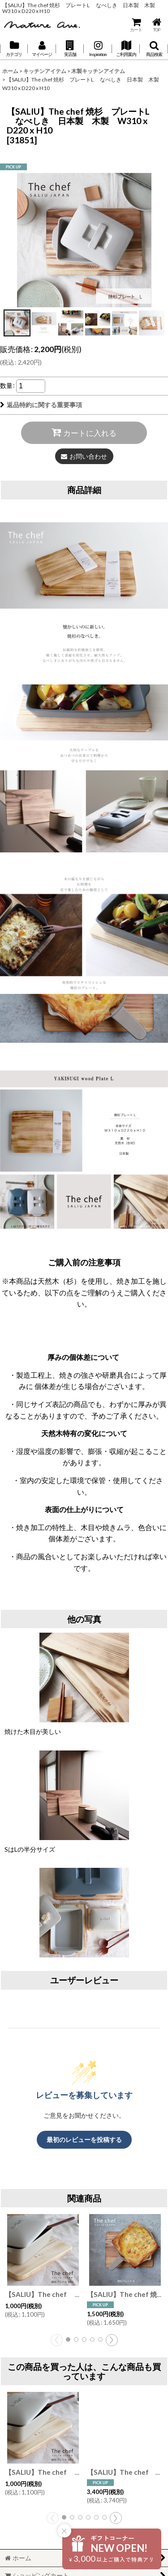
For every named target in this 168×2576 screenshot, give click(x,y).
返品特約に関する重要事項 (41, 405)
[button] (70, 49)
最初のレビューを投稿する (84, 2139)
